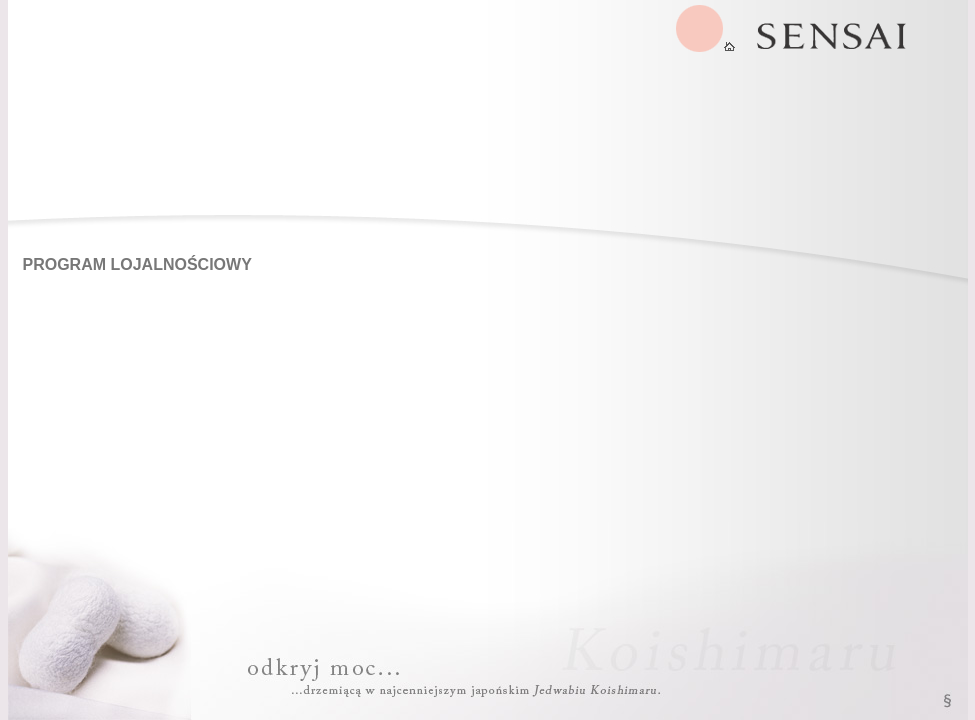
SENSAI (706, 28)
